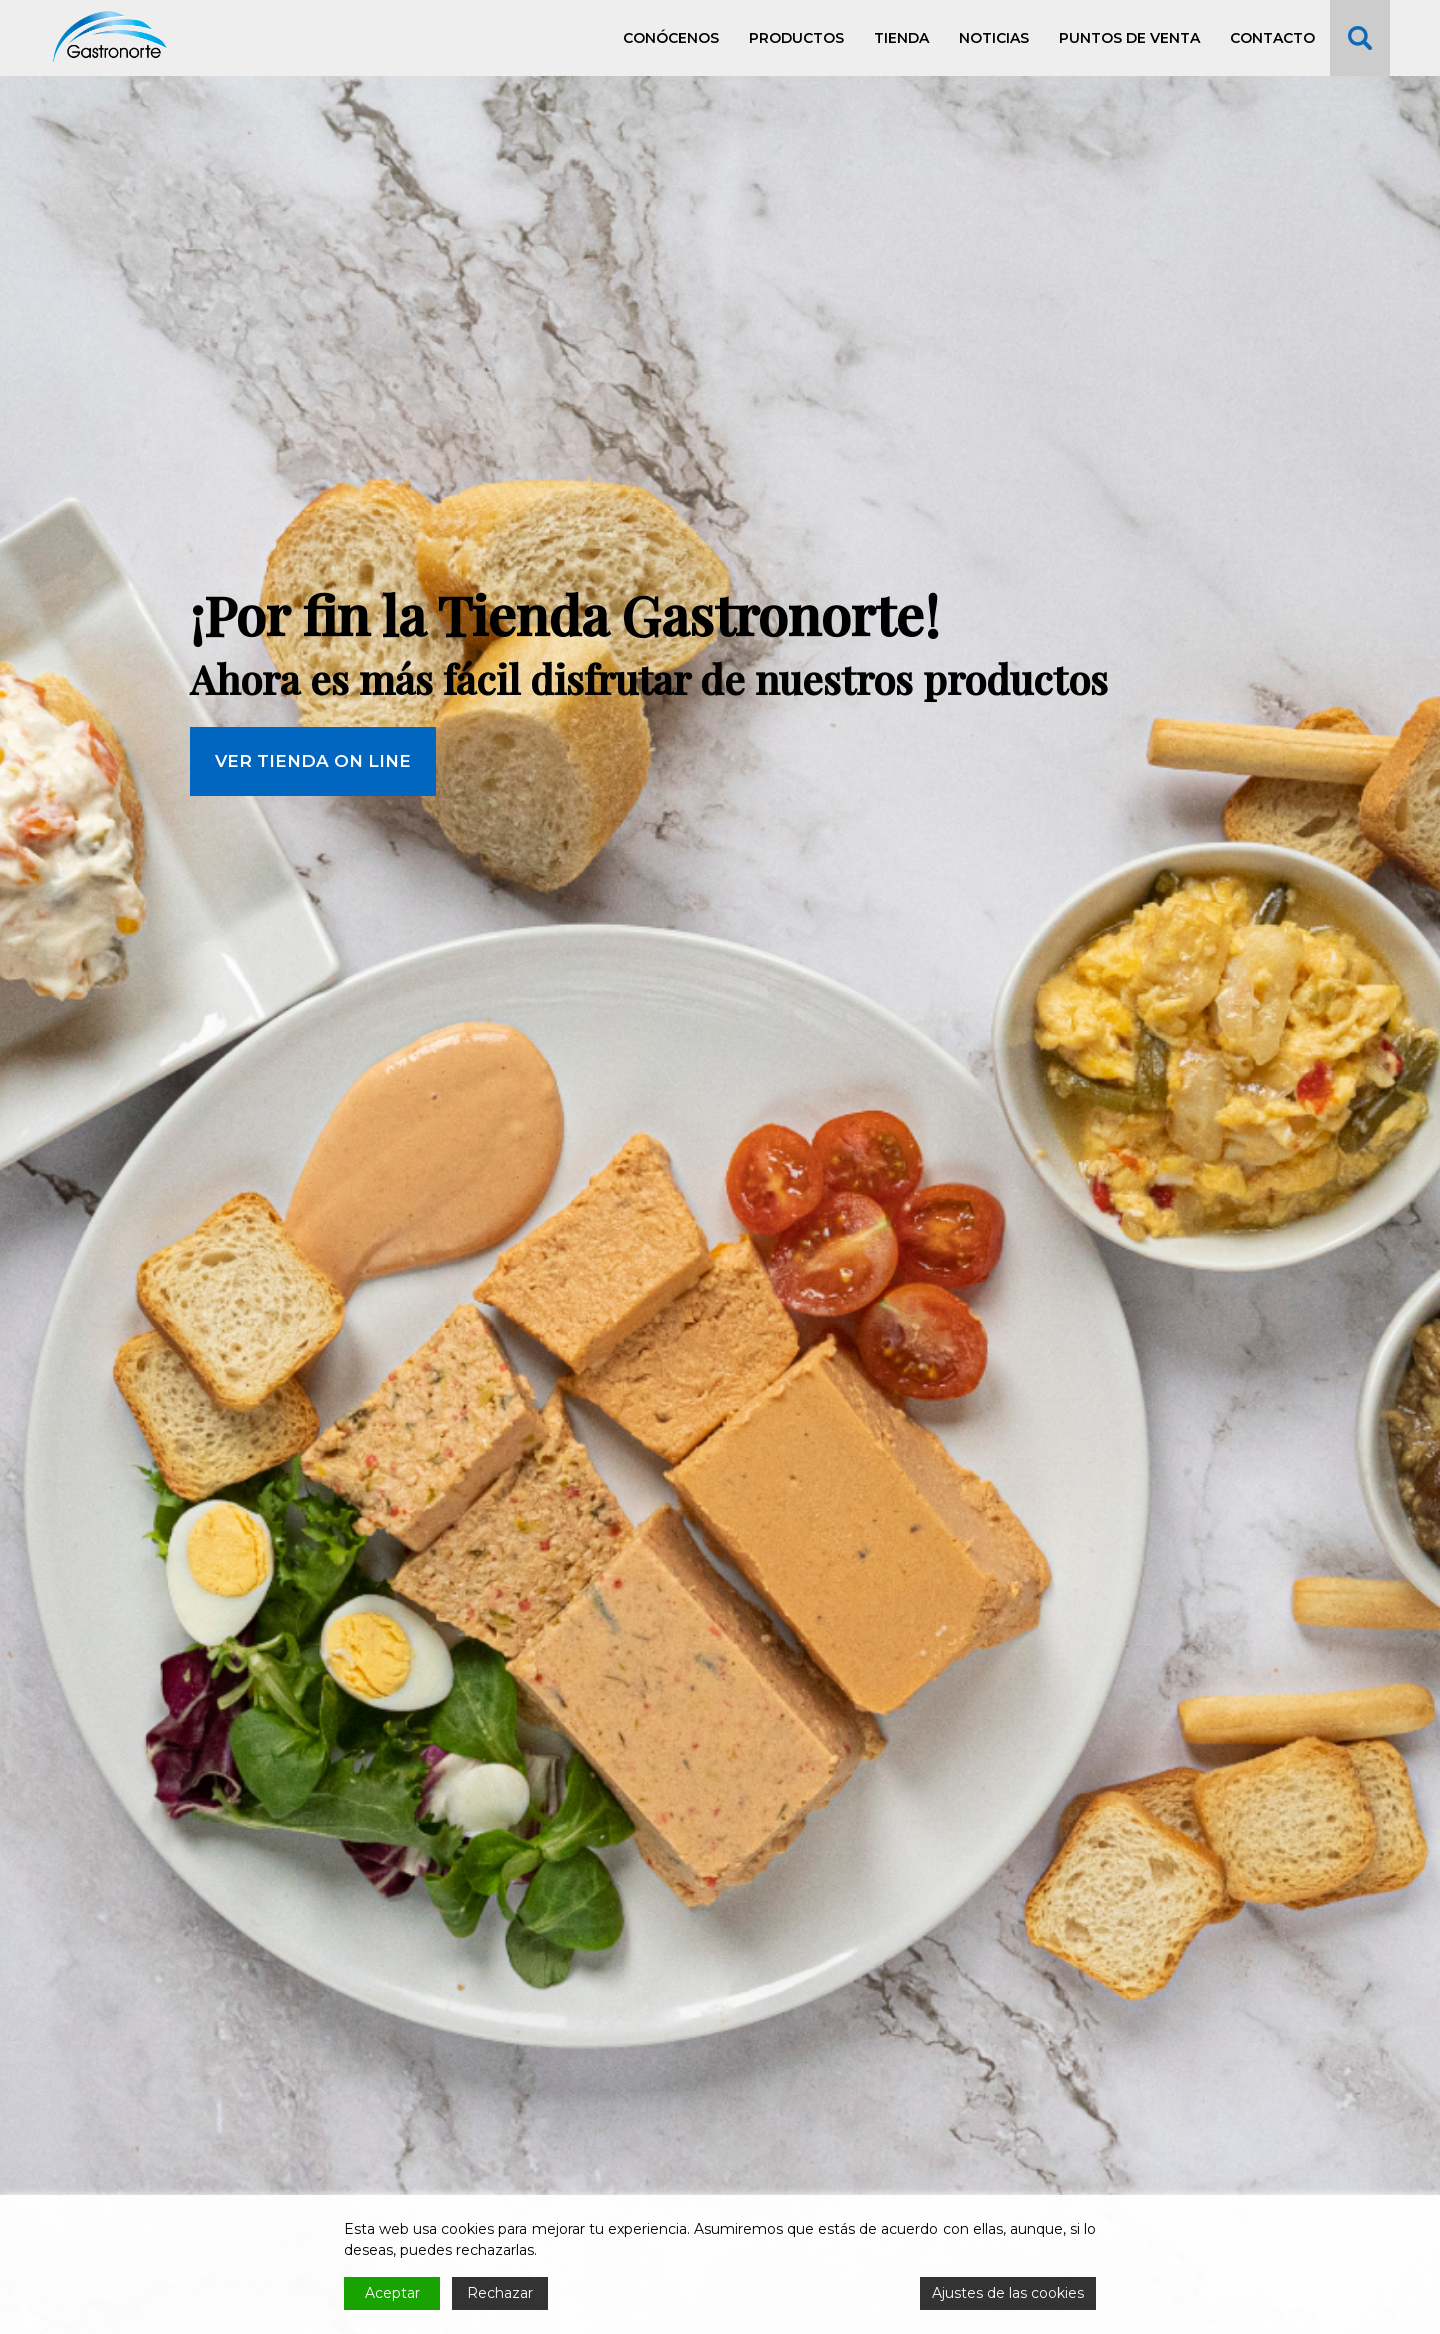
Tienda (901, 38)
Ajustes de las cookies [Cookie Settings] (1008, 2293)
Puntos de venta (1129, 38)
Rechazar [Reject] (500, 2293)
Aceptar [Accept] (392, 2293)
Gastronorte (110, 38)
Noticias (994, 38)
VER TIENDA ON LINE (313, 900)
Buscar (1360, 38)
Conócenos (671, 38)
